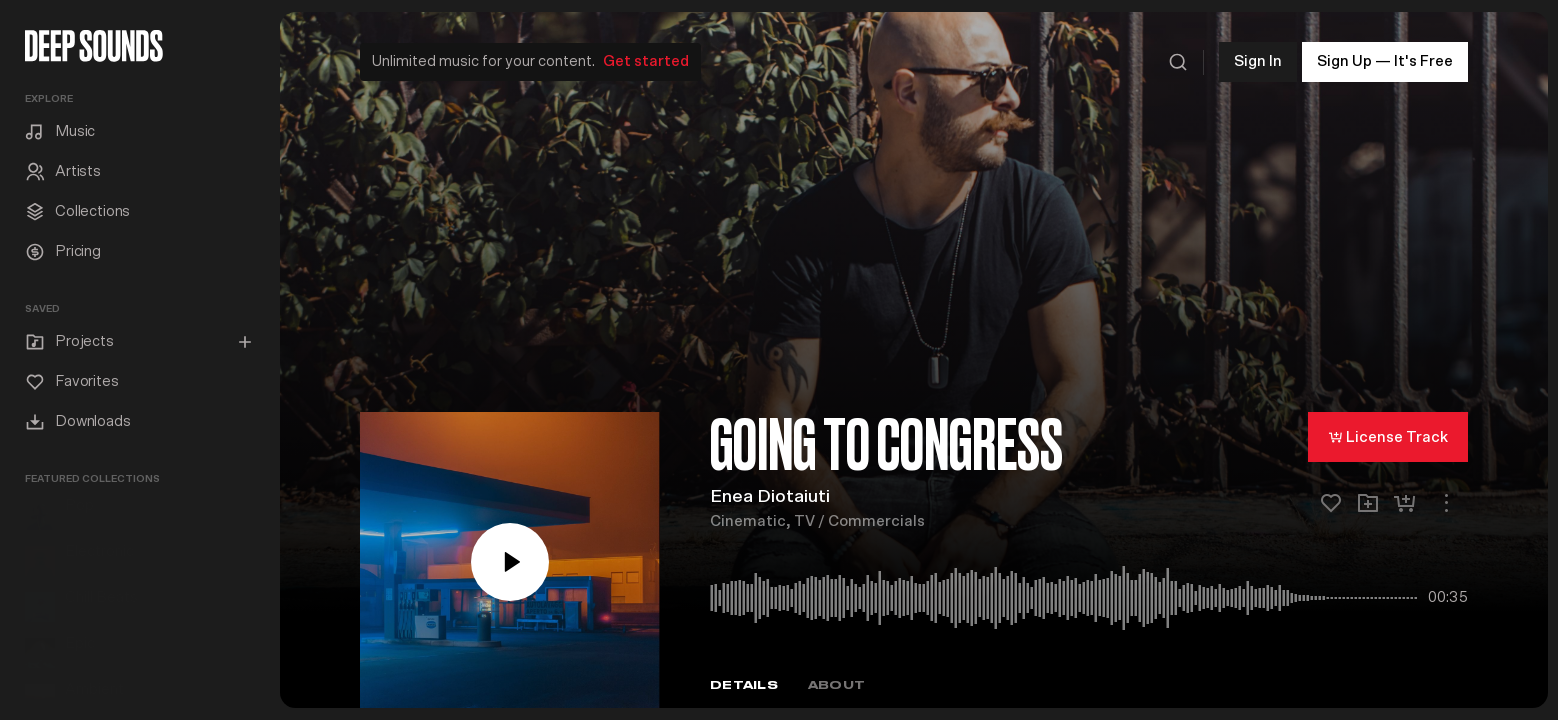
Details (744, 683)
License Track (1388, 435)
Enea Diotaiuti (770, 495)
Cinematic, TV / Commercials (817, 519)
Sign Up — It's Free (1385, 59)
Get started (646, 59)
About (836, 683)
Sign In (1258, 59)
